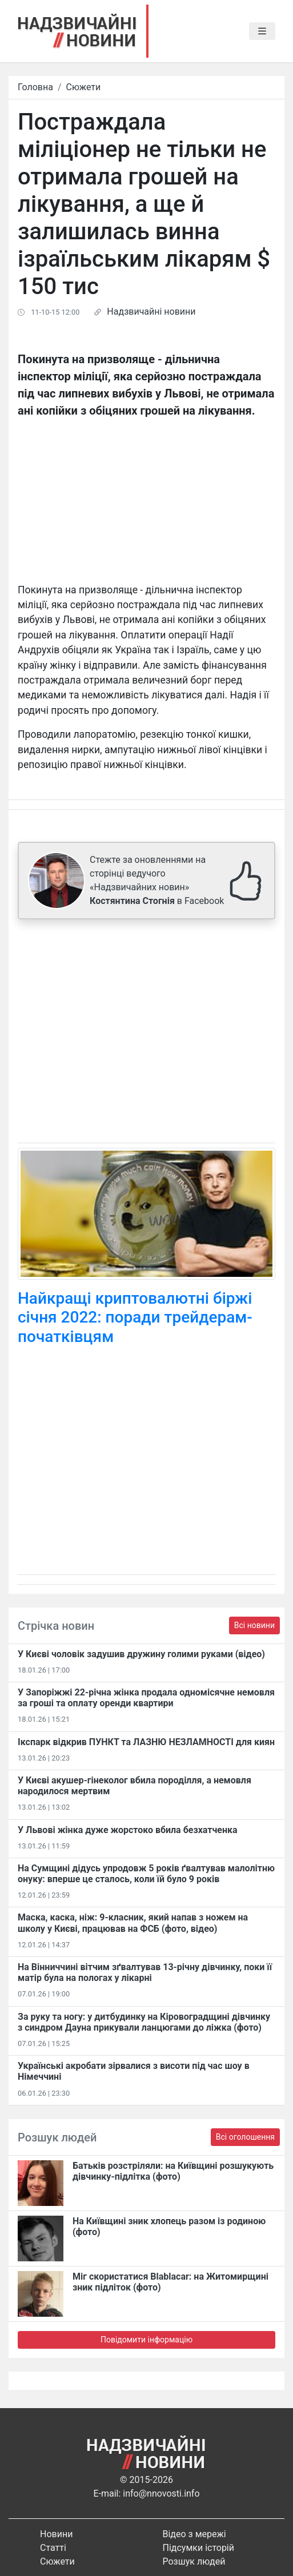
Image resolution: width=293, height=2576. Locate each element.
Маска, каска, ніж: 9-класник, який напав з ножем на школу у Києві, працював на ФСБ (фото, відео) (133, 1923)
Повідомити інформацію (146, 2339)
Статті (53, 2547)
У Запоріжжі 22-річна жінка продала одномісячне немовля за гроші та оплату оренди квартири (146, 1698)
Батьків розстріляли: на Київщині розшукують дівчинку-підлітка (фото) (173, 2171)
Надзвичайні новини (151, 311)
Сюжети (83, 87)
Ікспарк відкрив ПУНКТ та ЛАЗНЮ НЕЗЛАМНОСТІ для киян (146, 1742)
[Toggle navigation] (262, 31)
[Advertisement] (146, 1033)
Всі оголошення (245, 2136)
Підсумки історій (199, 2547)
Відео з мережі (194, 2534)
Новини (56, 2534)
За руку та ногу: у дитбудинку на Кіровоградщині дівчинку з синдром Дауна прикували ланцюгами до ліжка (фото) (144, 2022)
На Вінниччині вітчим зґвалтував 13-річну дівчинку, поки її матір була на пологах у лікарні (145, 1972)
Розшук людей (194, 2561)
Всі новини (254, 1625)
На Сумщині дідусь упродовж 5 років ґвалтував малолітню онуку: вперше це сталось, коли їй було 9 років (146, 1873)
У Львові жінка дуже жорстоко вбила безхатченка (128, 1830)
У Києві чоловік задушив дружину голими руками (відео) (141, 1654)
